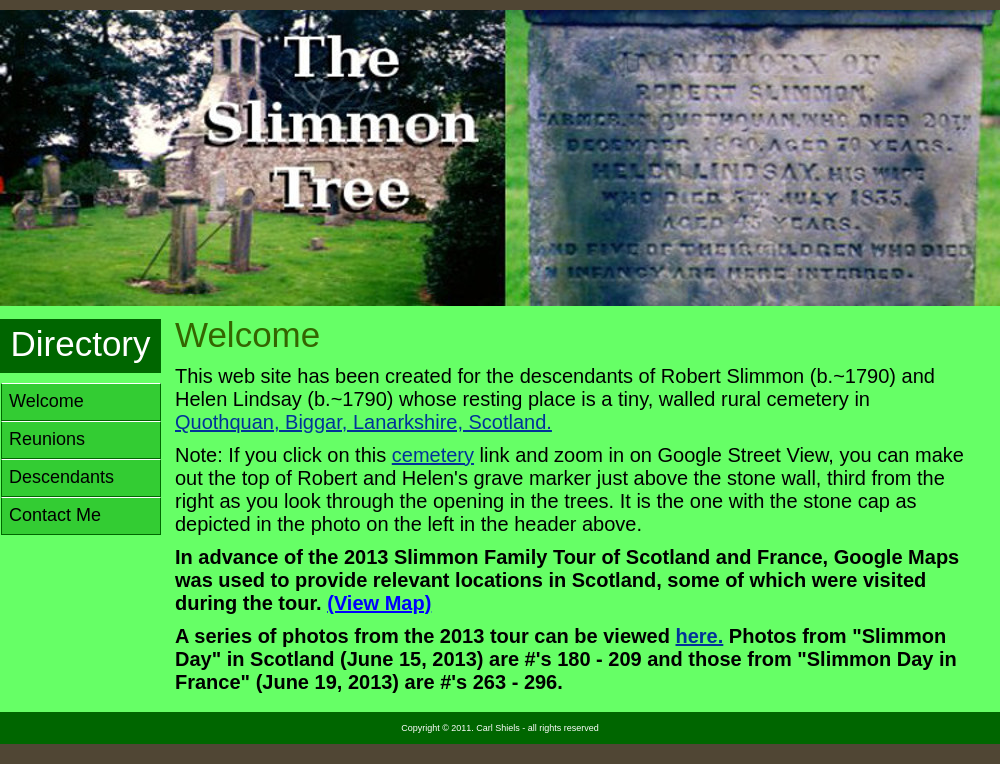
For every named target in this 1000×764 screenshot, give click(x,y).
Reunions (47, 439)
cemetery (433, 455)
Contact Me (55, 515)
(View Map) (379, 603)
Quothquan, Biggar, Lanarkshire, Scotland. (363, 422)
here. (700, 636)
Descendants (61, 477)
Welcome (46, 401)
